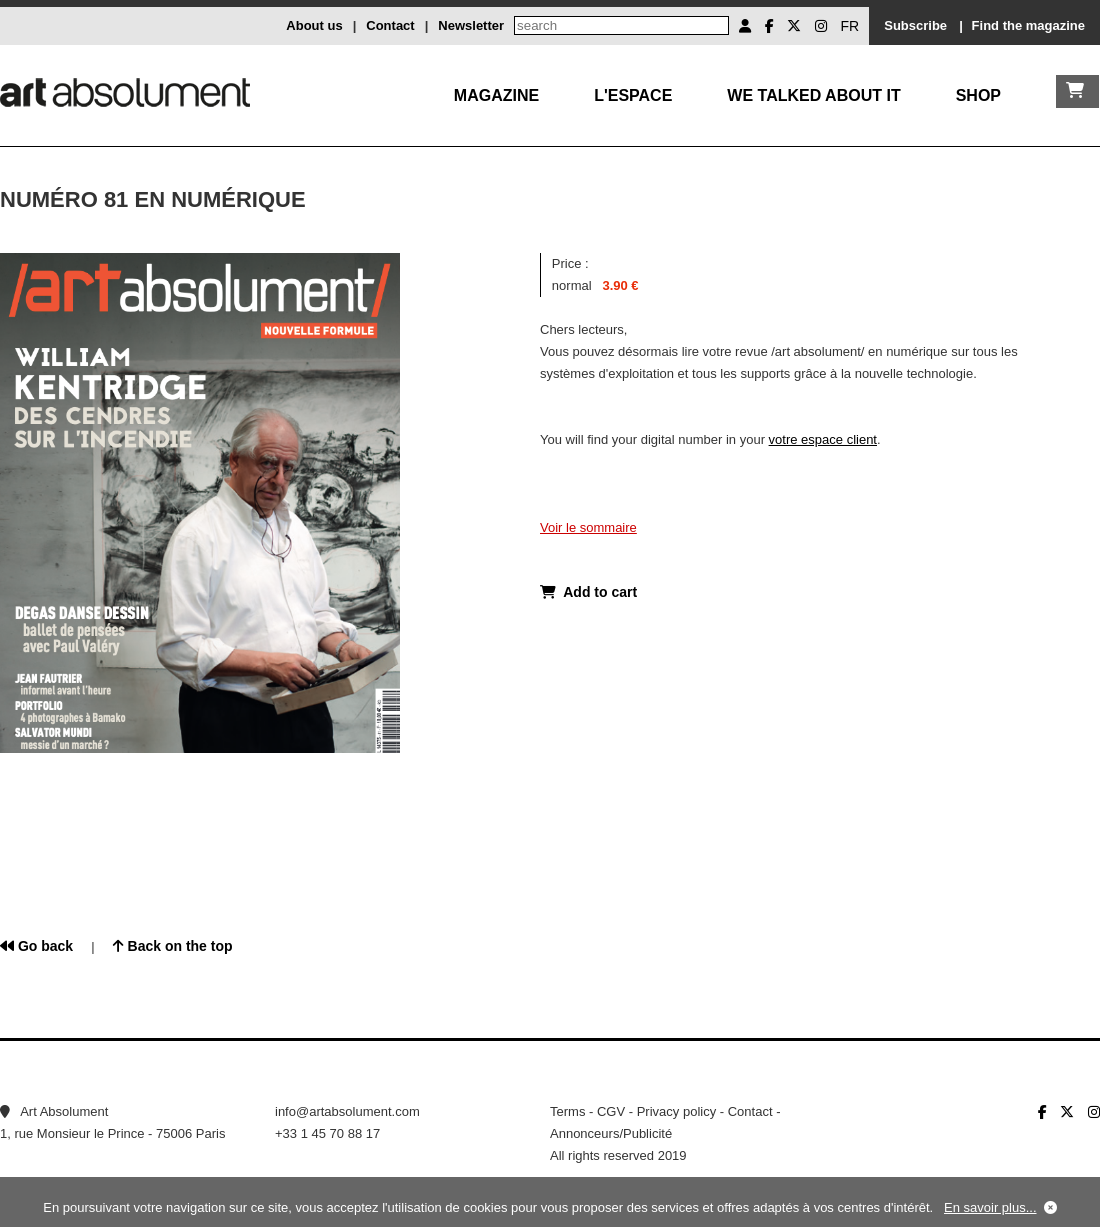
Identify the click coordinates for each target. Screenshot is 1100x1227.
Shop (978, 95)
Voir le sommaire (588, 527)
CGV (611, 1111)
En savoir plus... (990, 1207)
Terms (567, 1111)
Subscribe (915, 25)
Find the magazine (1028, 25)
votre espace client (823, 439)
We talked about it (813, 95)
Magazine (496, 95)
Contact (390, 25)
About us (314, 25)
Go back (36, 946)
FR (850, 26)
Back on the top (173, 946)
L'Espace (633, 95)
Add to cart (588, 592)
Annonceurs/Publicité (611, 1133)
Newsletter (471, 25)
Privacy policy (676, 1111)
